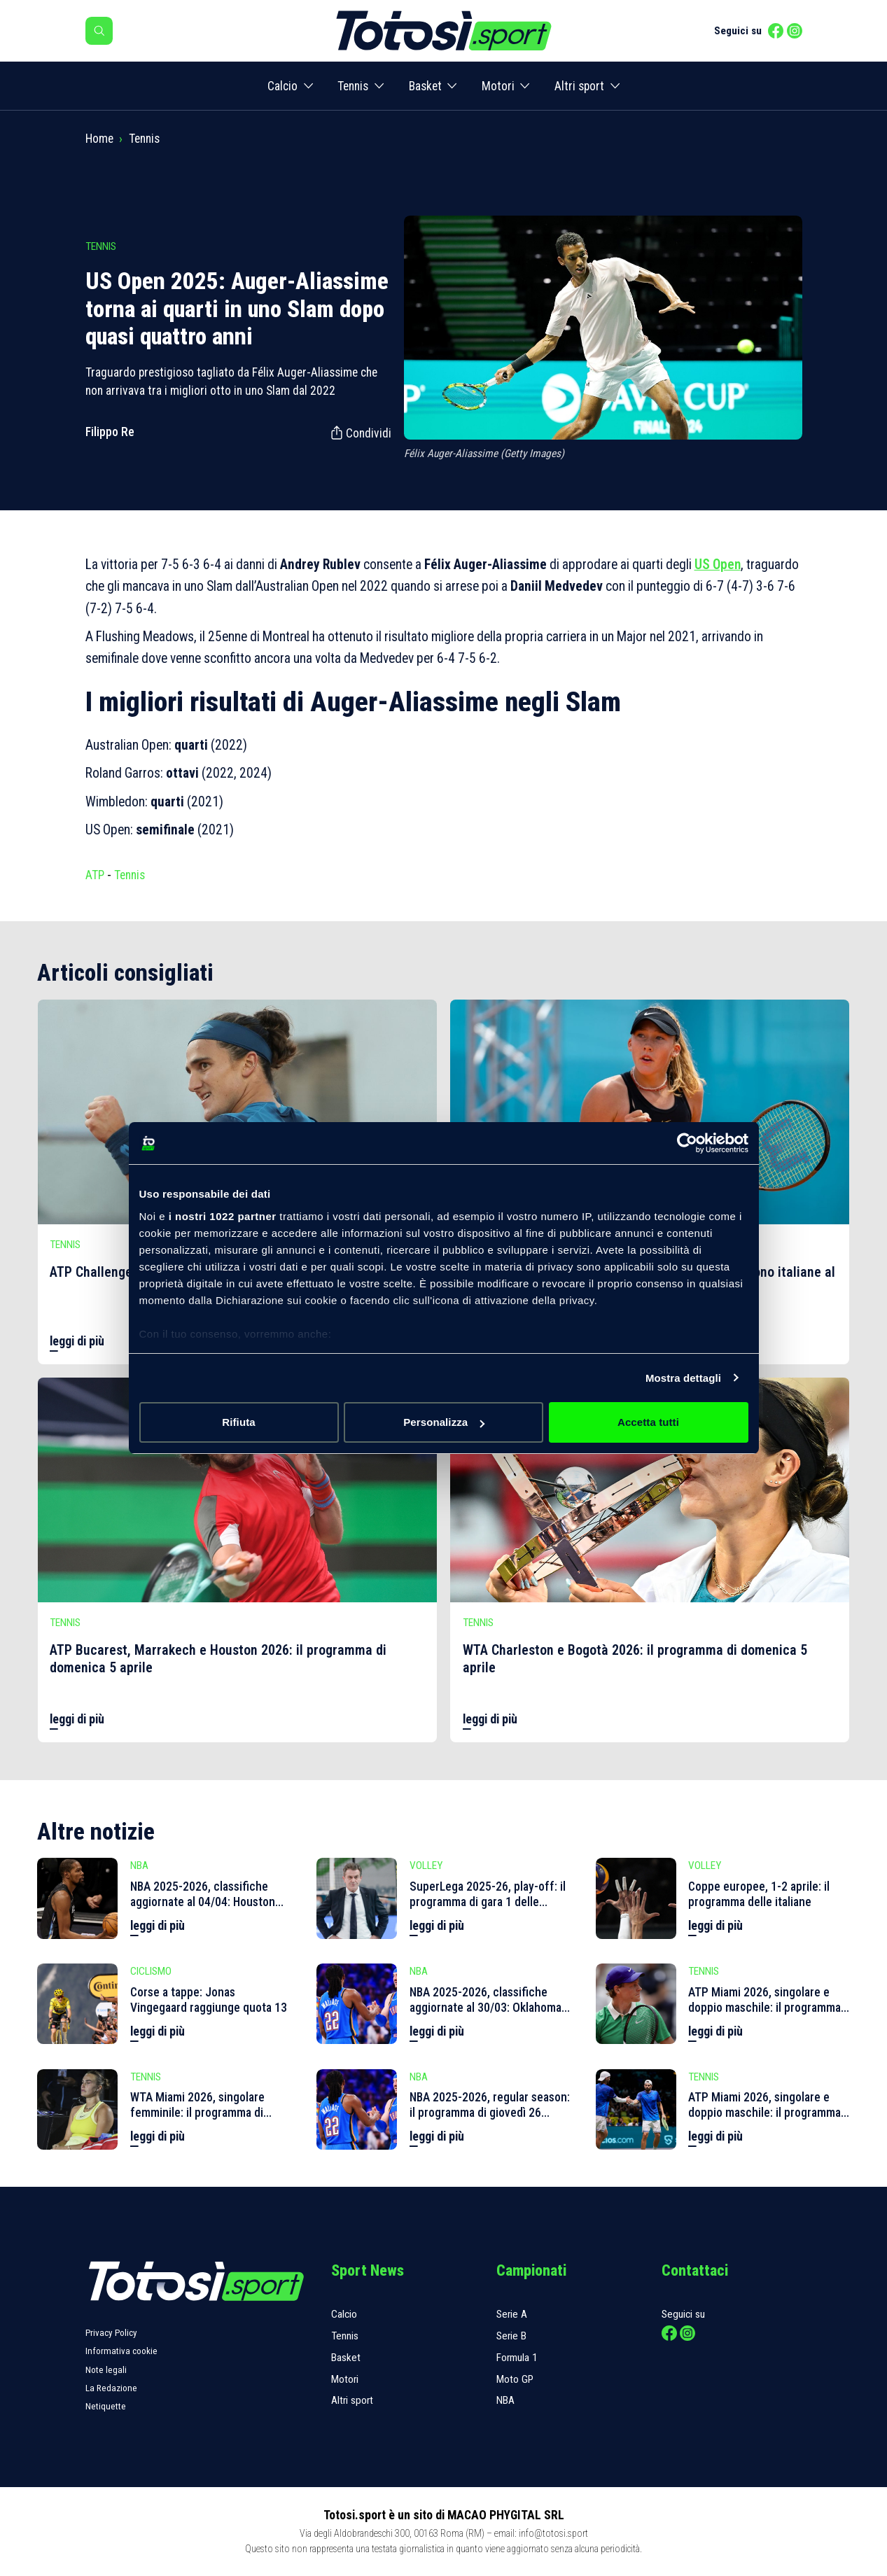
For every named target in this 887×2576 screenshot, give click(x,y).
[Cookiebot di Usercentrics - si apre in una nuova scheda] (687, 1143)
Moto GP (514, 2379)
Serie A (511, 2314)
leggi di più (77, 1341)
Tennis (352, 86)
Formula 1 (517, 2357)
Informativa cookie (121, 2351)
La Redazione (111, 2388)
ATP (94, 875)
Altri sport (579, 86)
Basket (425, 86)
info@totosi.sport (553, 2533)
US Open (717, 564)
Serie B (511, 2336)
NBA (505, 2400)
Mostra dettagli (683, 1378)
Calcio (282, 86)
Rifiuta (238, 1422)
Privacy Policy (111, 2333)
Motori (498, 86)
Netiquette (105, 2406)
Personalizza (443, 1422)
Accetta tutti (648, 1422)
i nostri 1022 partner (223, 1216)
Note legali (106, 2370)
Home (99, 139)
